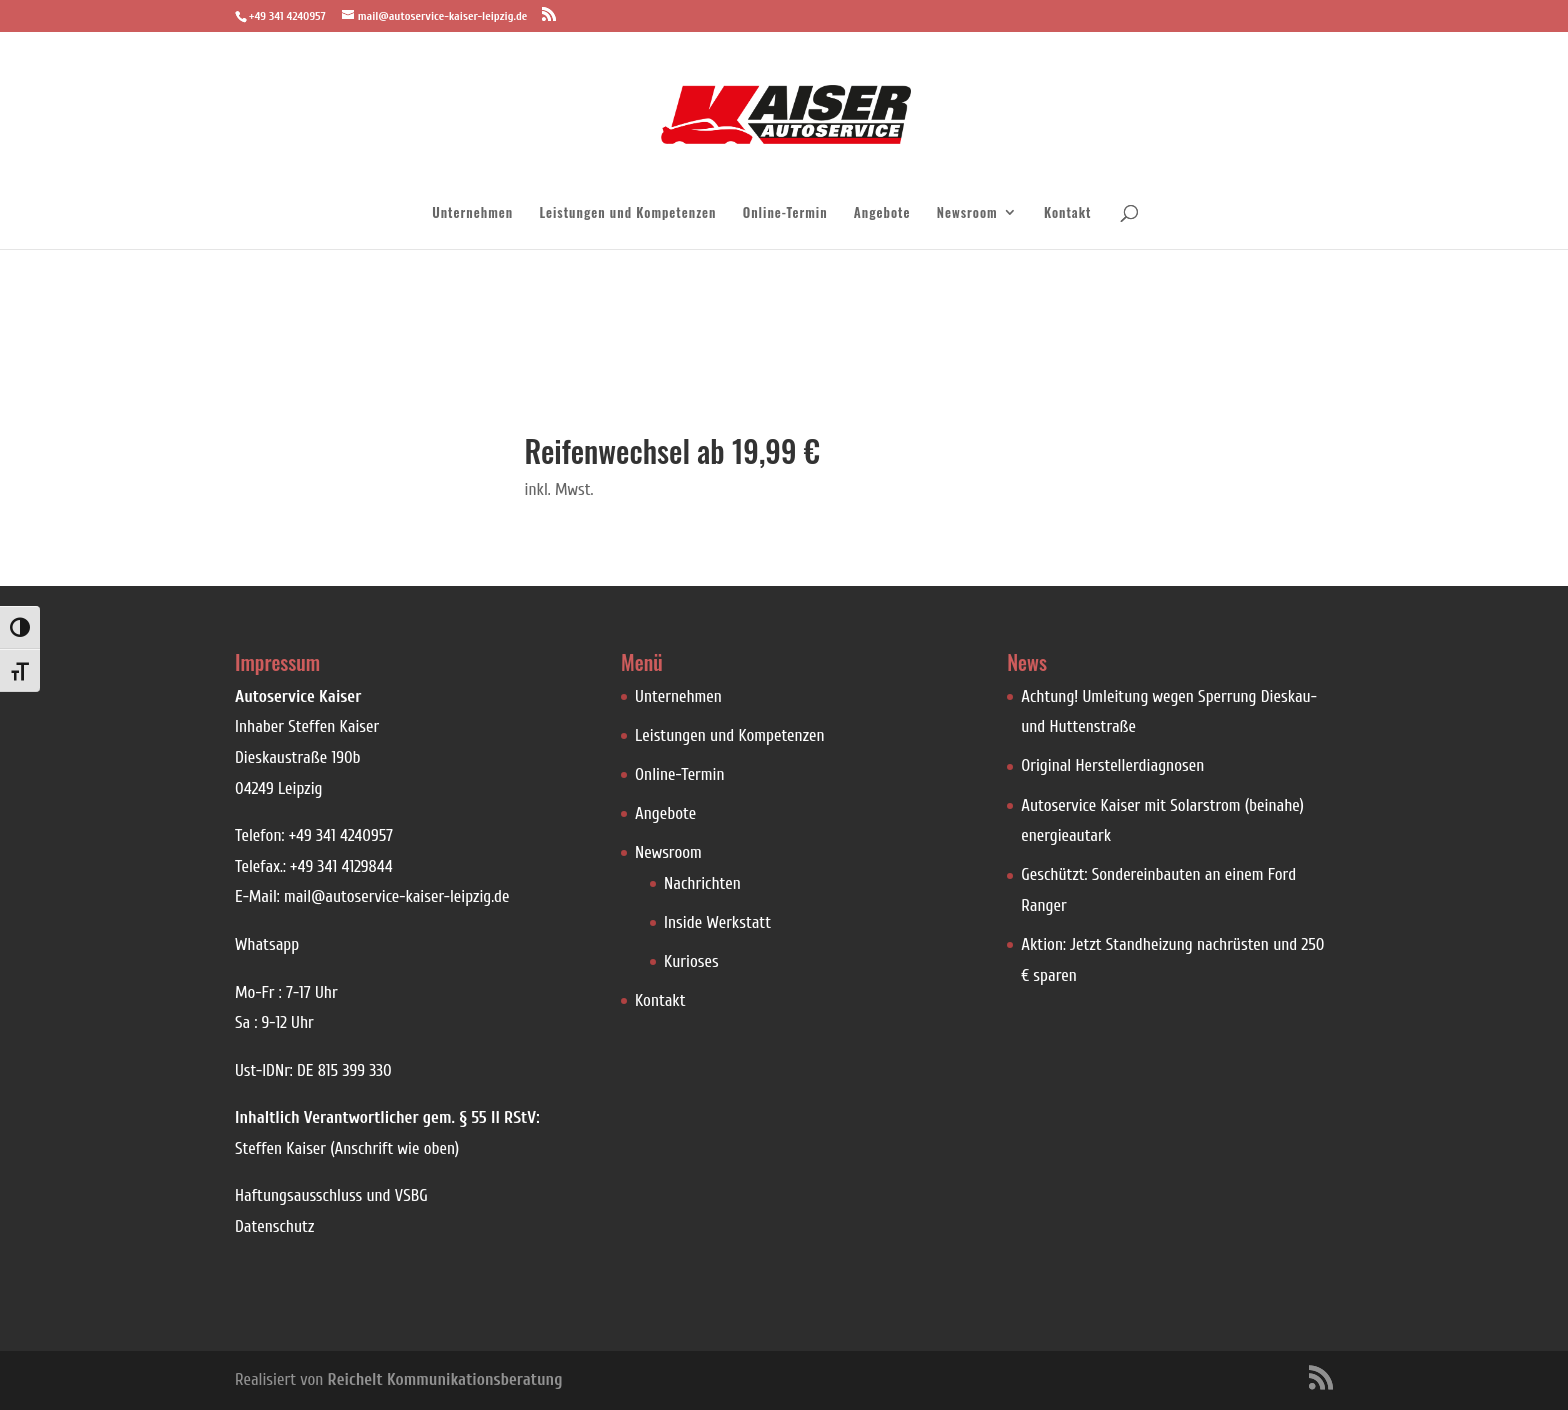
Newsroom (967, 213)
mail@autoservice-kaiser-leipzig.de (397, 896)
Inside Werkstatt (717, 922)
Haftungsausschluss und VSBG (331, 1195)
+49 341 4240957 (341, 835)
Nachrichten (702, 883)
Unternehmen (472, 213)
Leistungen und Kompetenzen (627, 213)
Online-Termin (785, 213)
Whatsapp (267, 944)
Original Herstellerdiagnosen (1112, 765)
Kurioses (691, 961)
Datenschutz (274, 1226)
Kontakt (1068, 213)
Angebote (882, 213)
